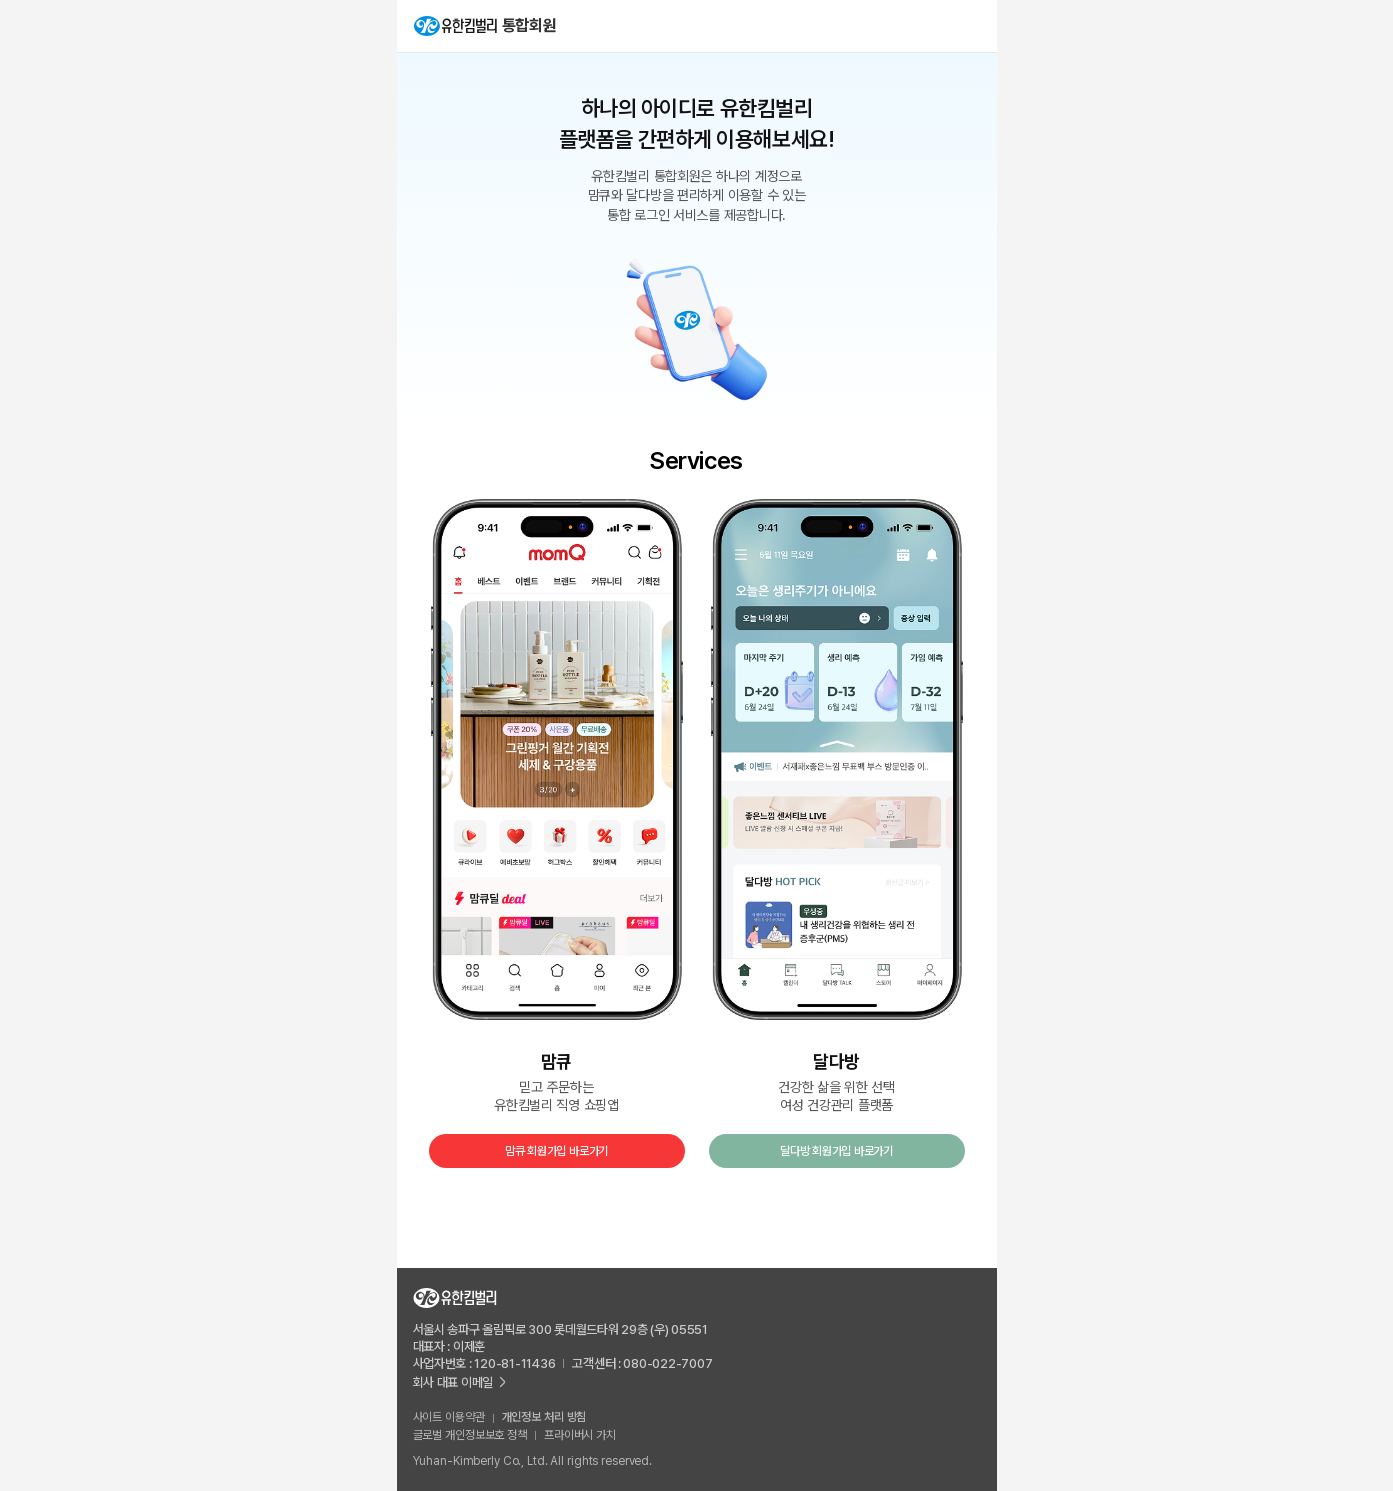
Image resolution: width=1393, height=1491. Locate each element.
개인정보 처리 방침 (544, 1417)
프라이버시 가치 (580, 1435)
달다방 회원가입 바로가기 (836, 1151)
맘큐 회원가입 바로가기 (556, 1151)
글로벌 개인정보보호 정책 (470, 1435)
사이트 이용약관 (449, 1417)
